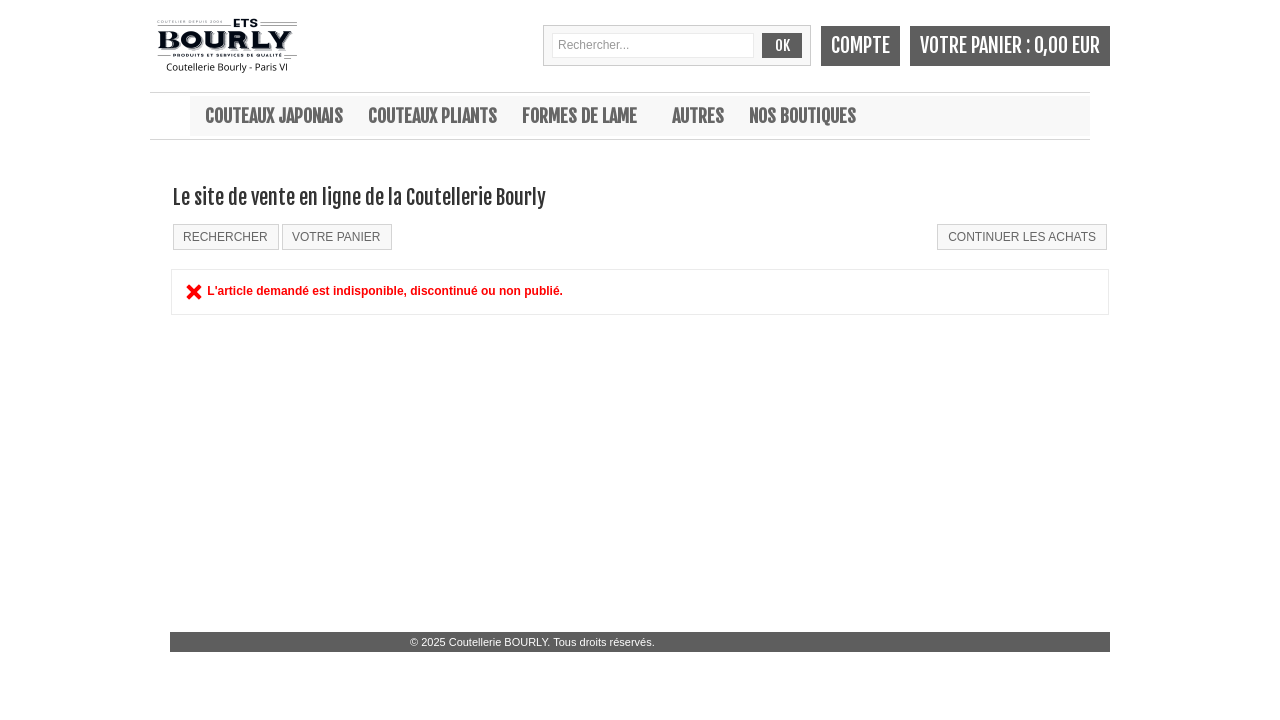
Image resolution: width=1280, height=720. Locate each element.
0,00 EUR (1067, 45)
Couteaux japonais (274, 116)
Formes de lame (579, 116)
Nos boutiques (802, 116)
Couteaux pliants (432, 116)
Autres (698, 116)
